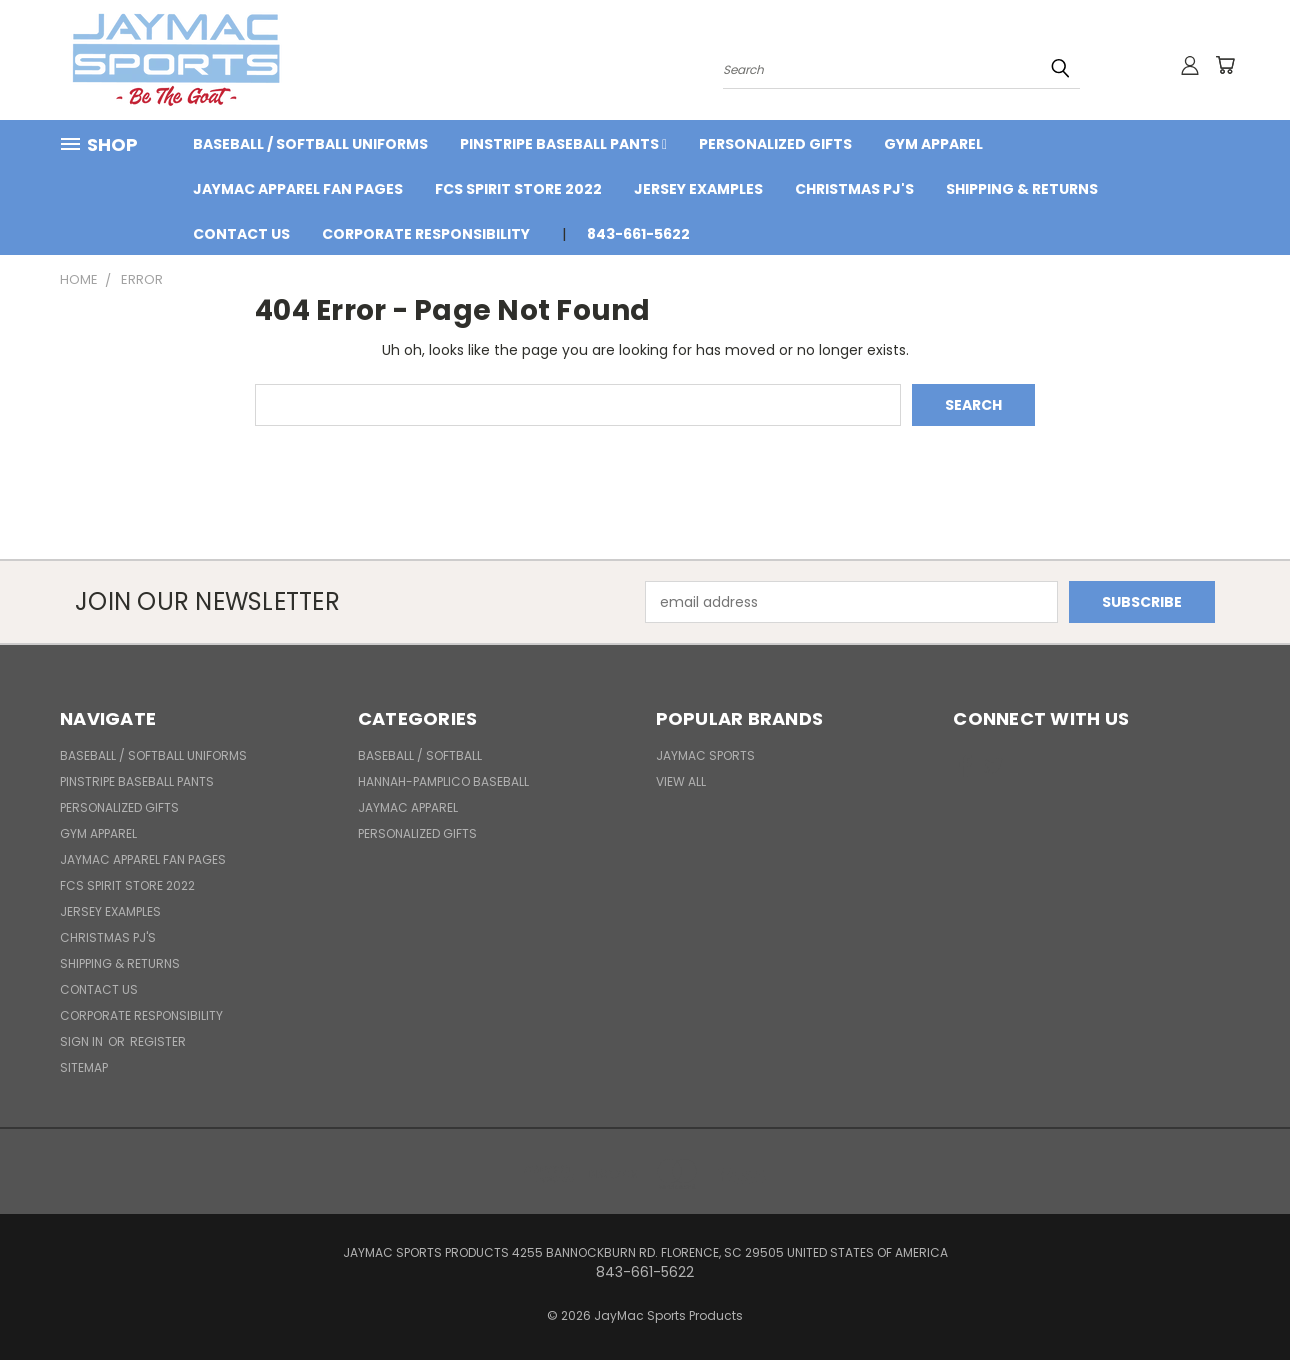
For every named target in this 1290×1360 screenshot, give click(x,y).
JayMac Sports (705, 755)
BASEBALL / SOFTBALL (420, 755)
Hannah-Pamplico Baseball (443, 781)
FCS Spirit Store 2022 (518, 189)
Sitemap (84, 1067)
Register (158, 1041)
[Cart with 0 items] (1225, 65)
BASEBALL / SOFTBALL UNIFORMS (310, 144)
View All (681, 781)
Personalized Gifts (775, 144)
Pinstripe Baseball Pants (563, 144)
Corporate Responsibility (426, 234)
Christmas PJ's (854, 189)
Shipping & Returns (1022, 189)
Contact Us (241, 234)
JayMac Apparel (408, 807)
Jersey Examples (698, 189)
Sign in (83, 1041)
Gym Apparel (933, 144)
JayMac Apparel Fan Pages (298, 189)
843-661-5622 (638, 234)
